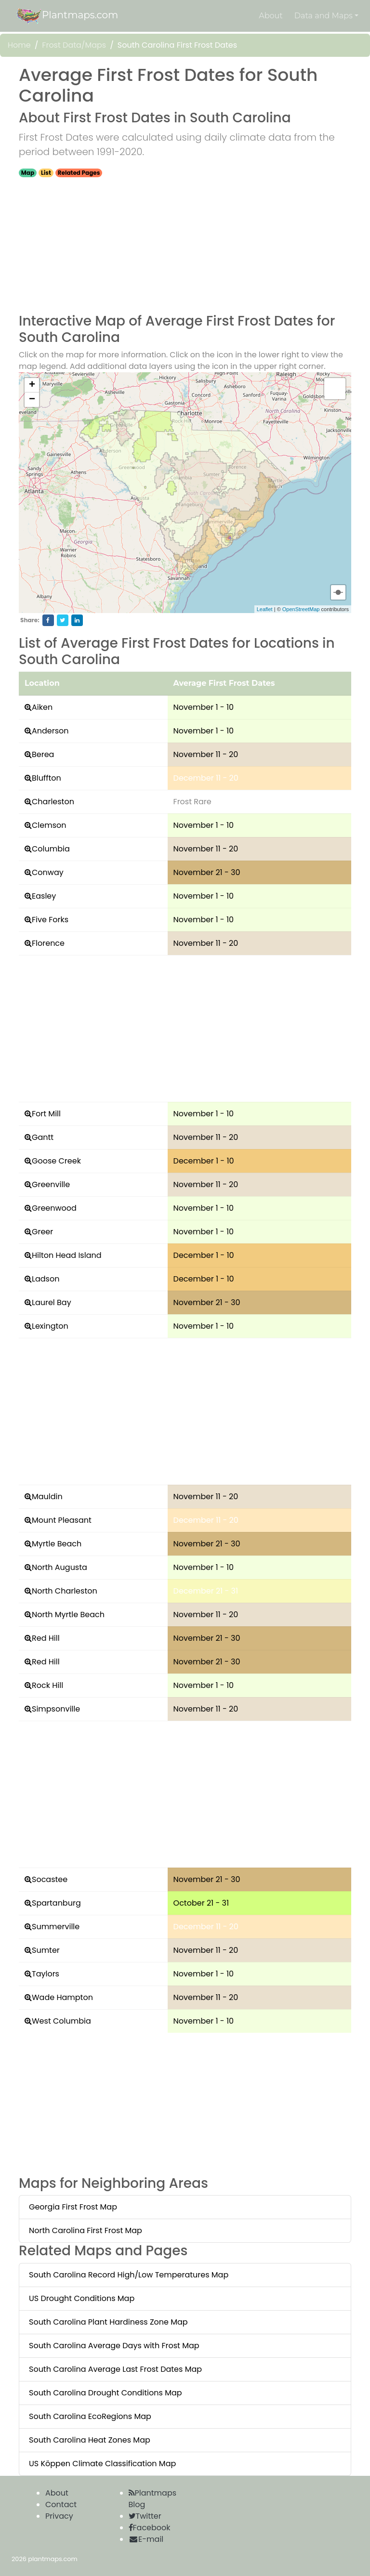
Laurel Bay (51, 1302)
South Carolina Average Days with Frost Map (114, 2345)
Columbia (51, 848)
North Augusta (59, 1567)
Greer (42, 1231)
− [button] (32, 399)
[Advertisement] (185, 245)
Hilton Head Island (67, 1255)
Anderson (50, 730)
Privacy (59, 2516)
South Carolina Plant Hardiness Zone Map (108, 2322)
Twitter (145, 2516)
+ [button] (32, 385)
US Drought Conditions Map (81, 2298)
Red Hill (46, 1638)
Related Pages (79, 173)
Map (27, 173)
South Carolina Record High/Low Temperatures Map (128, 2274)
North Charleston (64, 1590)
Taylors (45, 1973)
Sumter (46, 1950)
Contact (61, 2504)
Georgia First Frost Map (73, 2206)
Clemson (49, 825)
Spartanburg (56, 1903)
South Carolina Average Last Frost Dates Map (115, 2369)
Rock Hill (47, 1685)
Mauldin (47, 1496)
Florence (48, 943)
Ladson (45, 1278)
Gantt (42, 1137)
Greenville (51, 1184)
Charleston (53, 801)
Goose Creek (56, 1160)
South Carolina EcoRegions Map (90, 2416)
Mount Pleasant (62, 1520)
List (46, 173)
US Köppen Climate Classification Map (102, 2463)
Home (19, 45)
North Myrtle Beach (68, 1614)
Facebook (150, 2527)
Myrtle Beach (56, 1543)
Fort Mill (46, 1113)
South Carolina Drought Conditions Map (105, 2392)
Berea (43, 754)
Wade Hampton (62, 1997)
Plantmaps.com (66, 16)
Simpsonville (56, 1708)
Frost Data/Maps (74, 45)
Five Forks (50, 919)
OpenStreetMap (301, 609)
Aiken (42, 707)
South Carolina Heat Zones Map (89, 2439)
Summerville (55, 1926)
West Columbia (61, 2021)
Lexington (50, 1326)
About (271, 15)
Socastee (49, 1879)
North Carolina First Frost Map (85, 2230)
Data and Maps (323, 15)
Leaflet (265, 609)
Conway (48, 872)
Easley (44, 896)
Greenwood (54, 1208)
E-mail (146, 2539)
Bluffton (46, 778)
